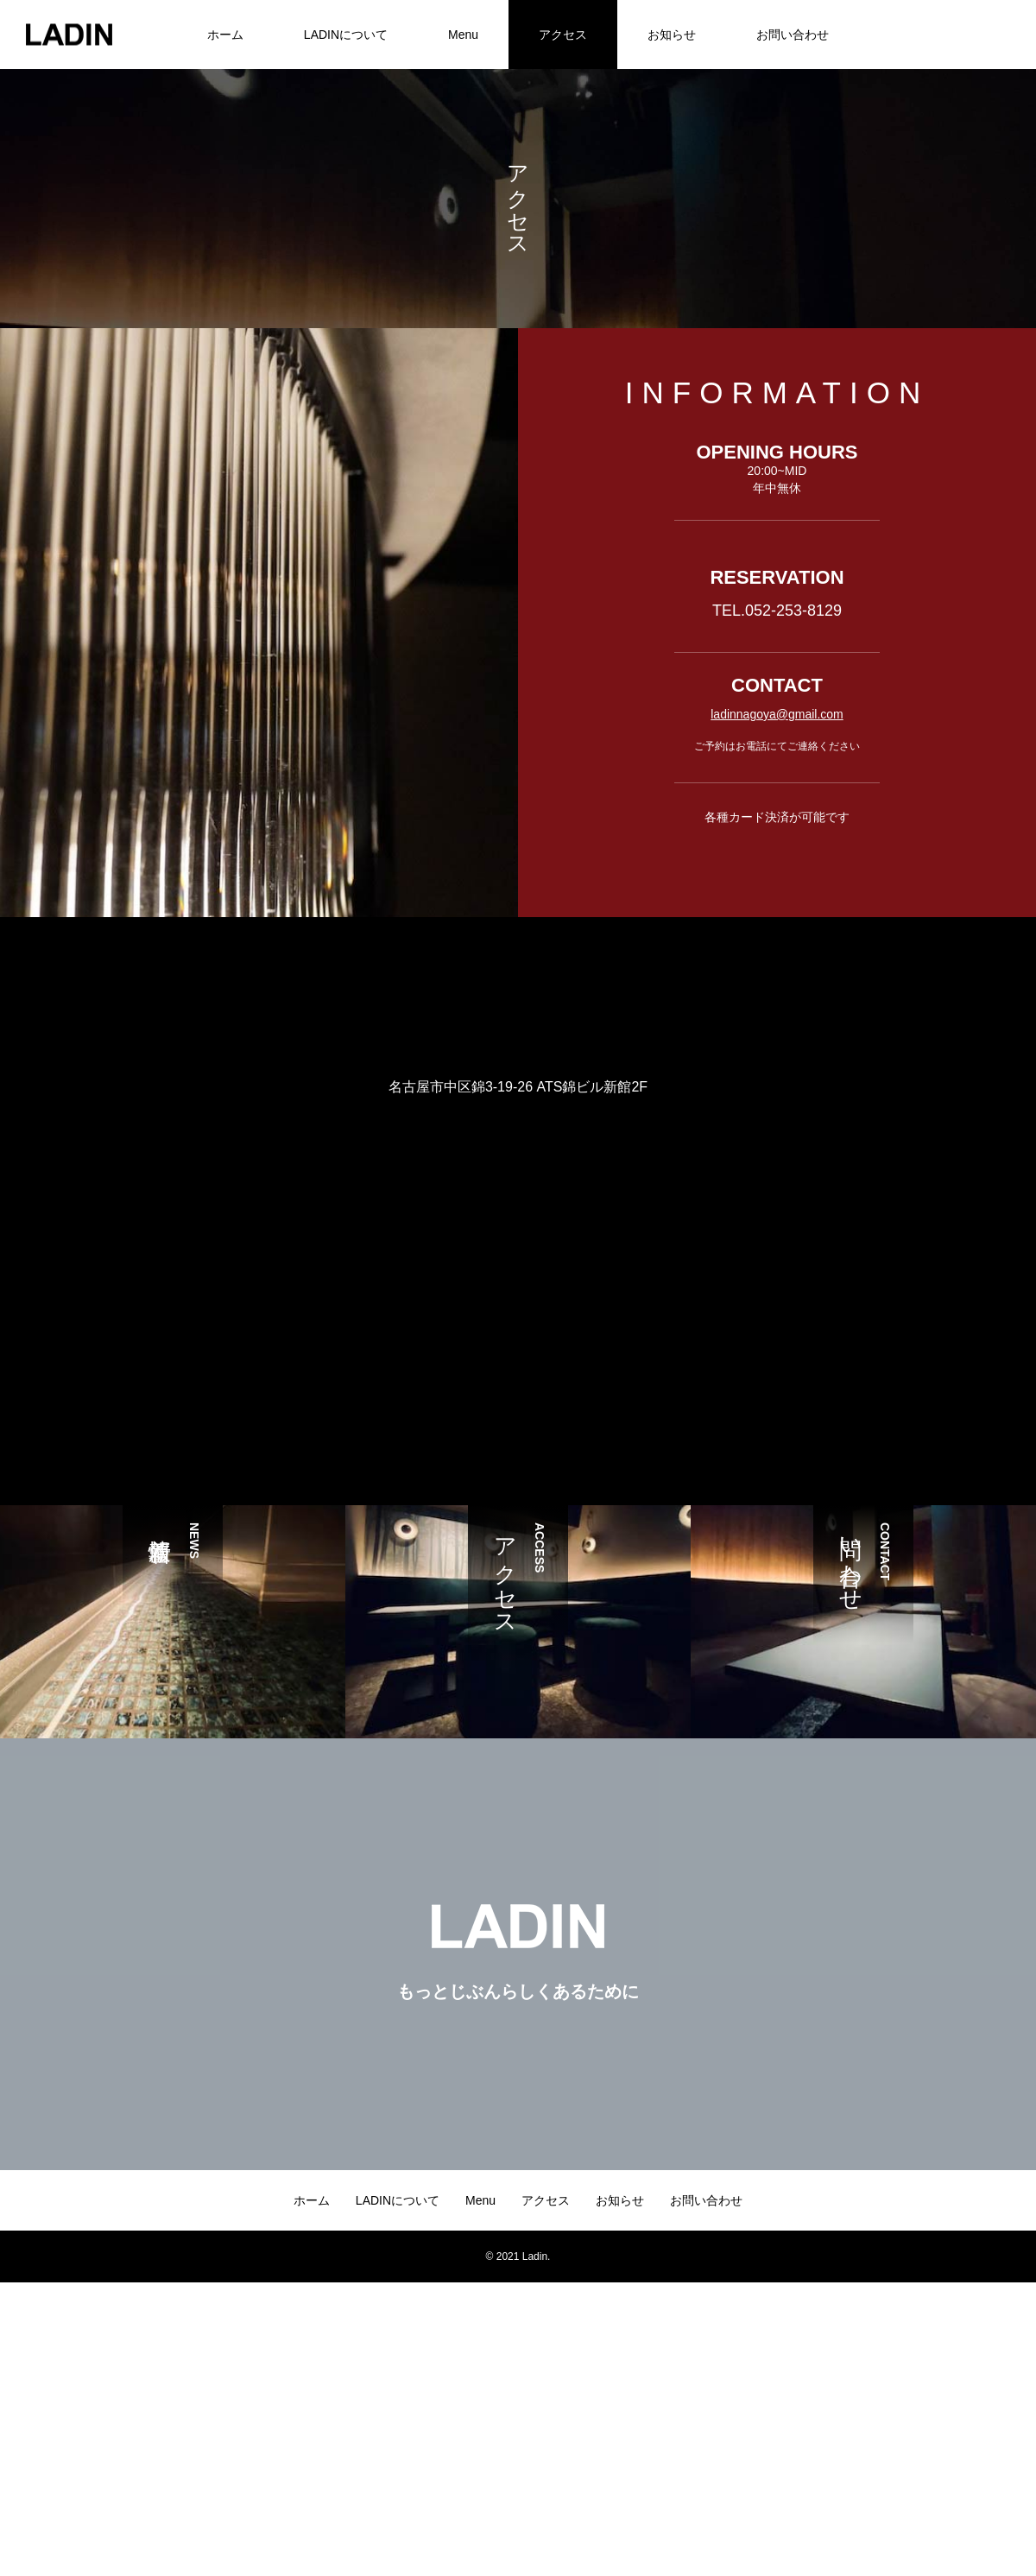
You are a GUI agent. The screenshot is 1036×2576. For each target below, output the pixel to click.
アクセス (563, 34)
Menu (463, 34)
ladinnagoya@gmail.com (777, 714)
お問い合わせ (792, 34)
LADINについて (346, 34)
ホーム (225, 34)
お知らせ (672, 34)
